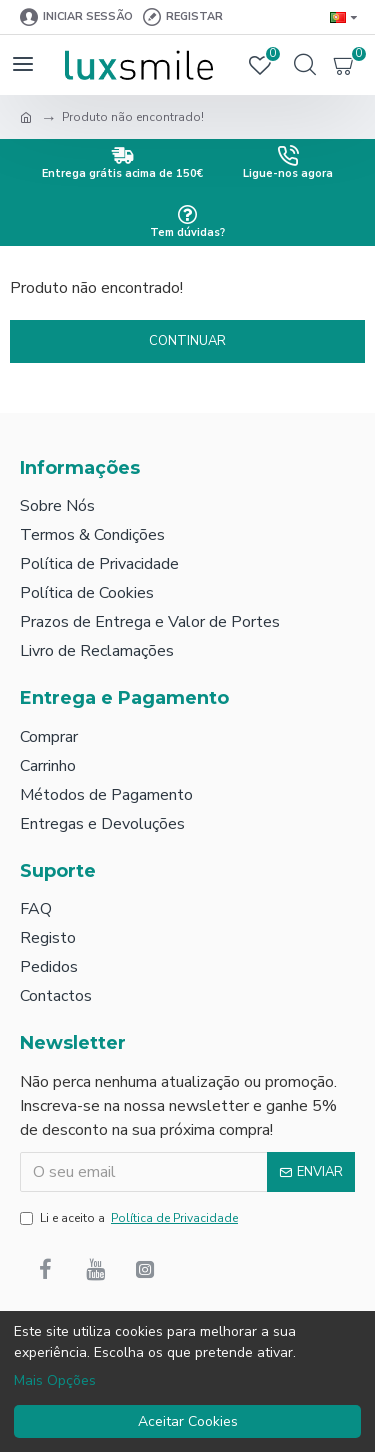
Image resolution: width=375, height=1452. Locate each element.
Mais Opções (55, 1380)
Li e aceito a (130, 1218)
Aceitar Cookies (188, 1421)
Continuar (187, 341)
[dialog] (187, 1381)
